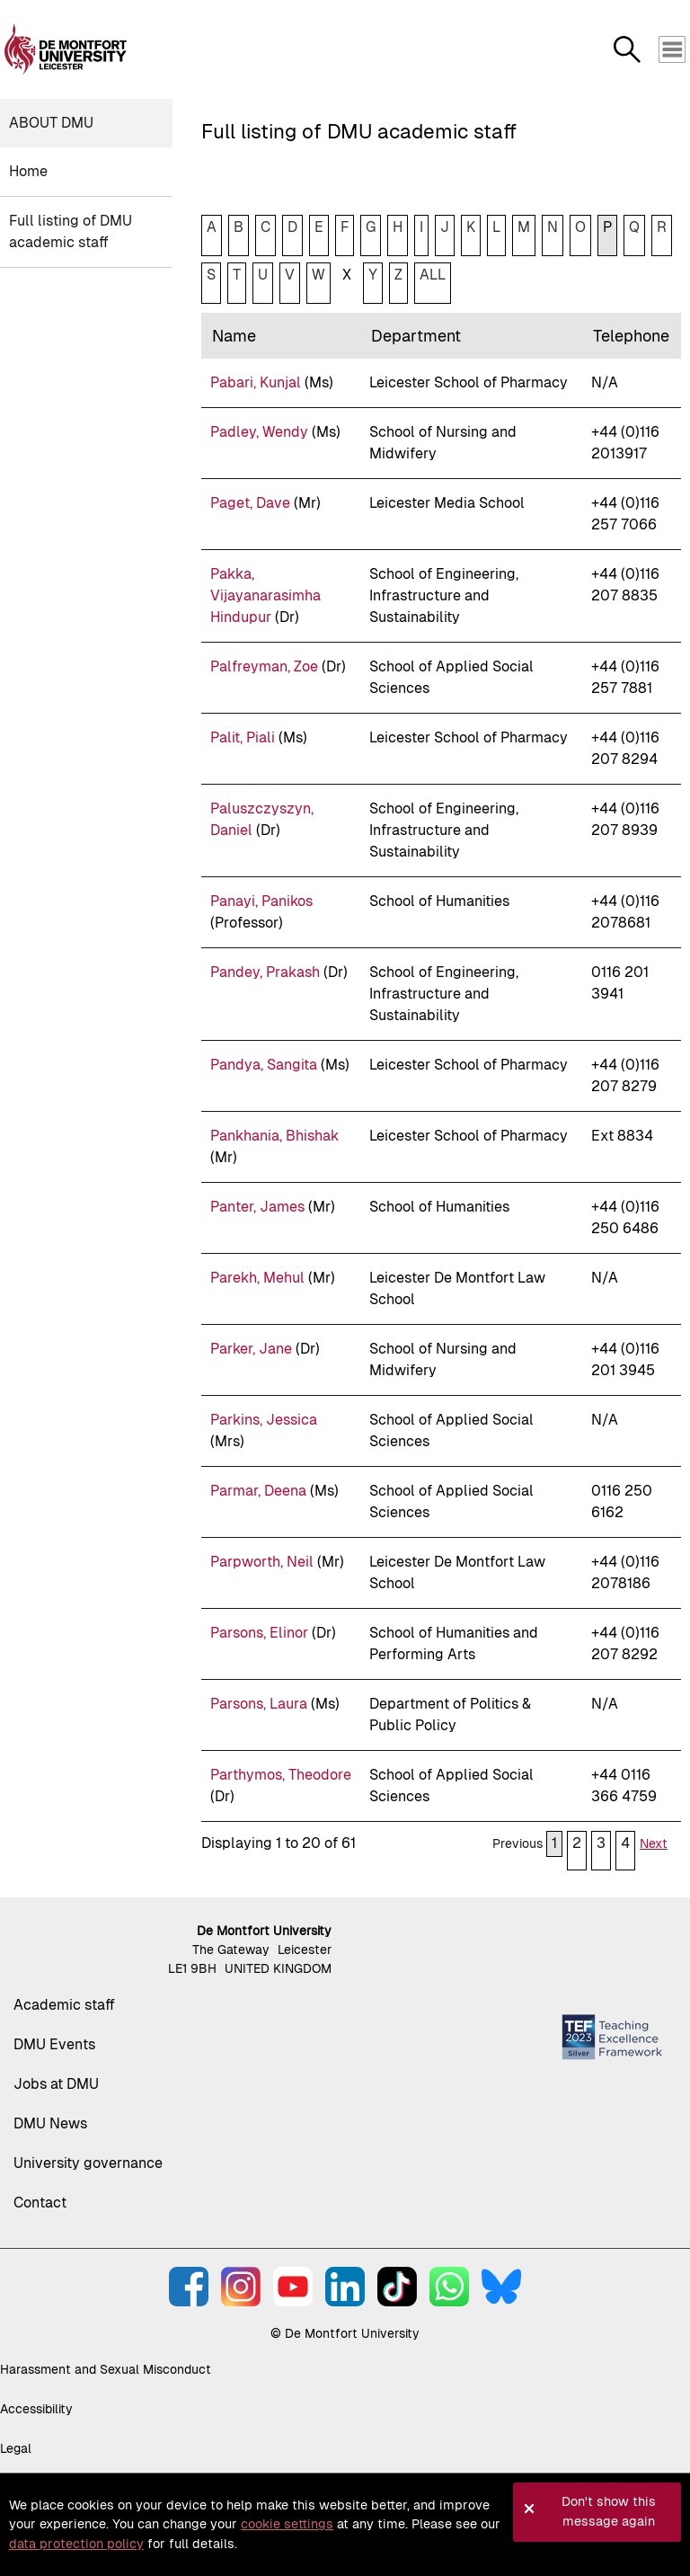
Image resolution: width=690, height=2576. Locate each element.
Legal (15, 2448)
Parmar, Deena (258, 1490)
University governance (88, 2163)
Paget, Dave (250, 502)
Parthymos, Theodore (280, 1774)
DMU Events (54, 2044)
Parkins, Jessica (263, 1419)
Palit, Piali (242, 737)
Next (654, 1843)
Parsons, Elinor (259, 1632)
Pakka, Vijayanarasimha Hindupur (265, 595)
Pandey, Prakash (265, 972)
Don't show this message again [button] (609, 2511)
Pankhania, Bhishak (274, 1135)
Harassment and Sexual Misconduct (105, 2369)
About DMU (51, 122)
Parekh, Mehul (257, 1277)
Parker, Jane (251, 1348)
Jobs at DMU (56, 2083)
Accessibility (36, 2409)
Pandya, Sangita (263, 1064)
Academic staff (64, 2004)
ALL (433, 274)
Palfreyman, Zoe (264, 666)
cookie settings (287, 2524)
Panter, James (257, 1206)
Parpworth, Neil (262, 1561)
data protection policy (76, 2543)
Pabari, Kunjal (255, 382)
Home (28, 171)
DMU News (50, 2123)
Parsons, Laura (258, 1703)
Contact (39, 2202)
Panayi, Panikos (261, 901)
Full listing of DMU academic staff (70, 231)
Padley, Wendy (259, 431)
